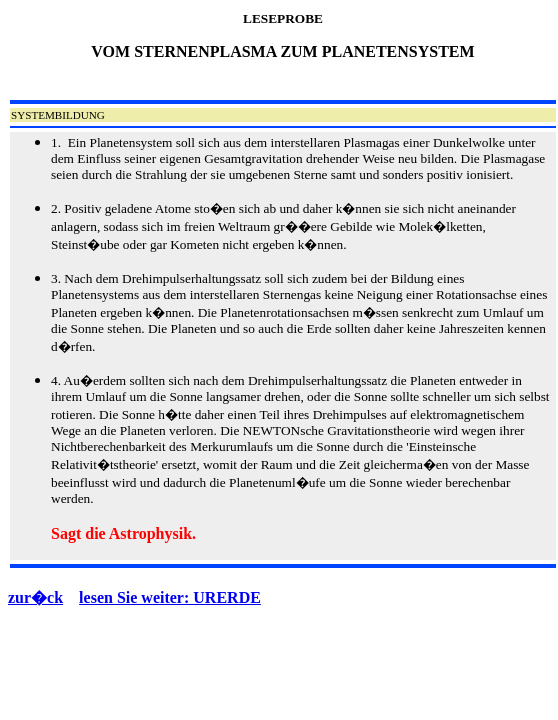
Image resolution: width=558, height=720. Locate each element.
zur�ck (35, 597)
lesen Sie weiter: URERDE (170, 597)
